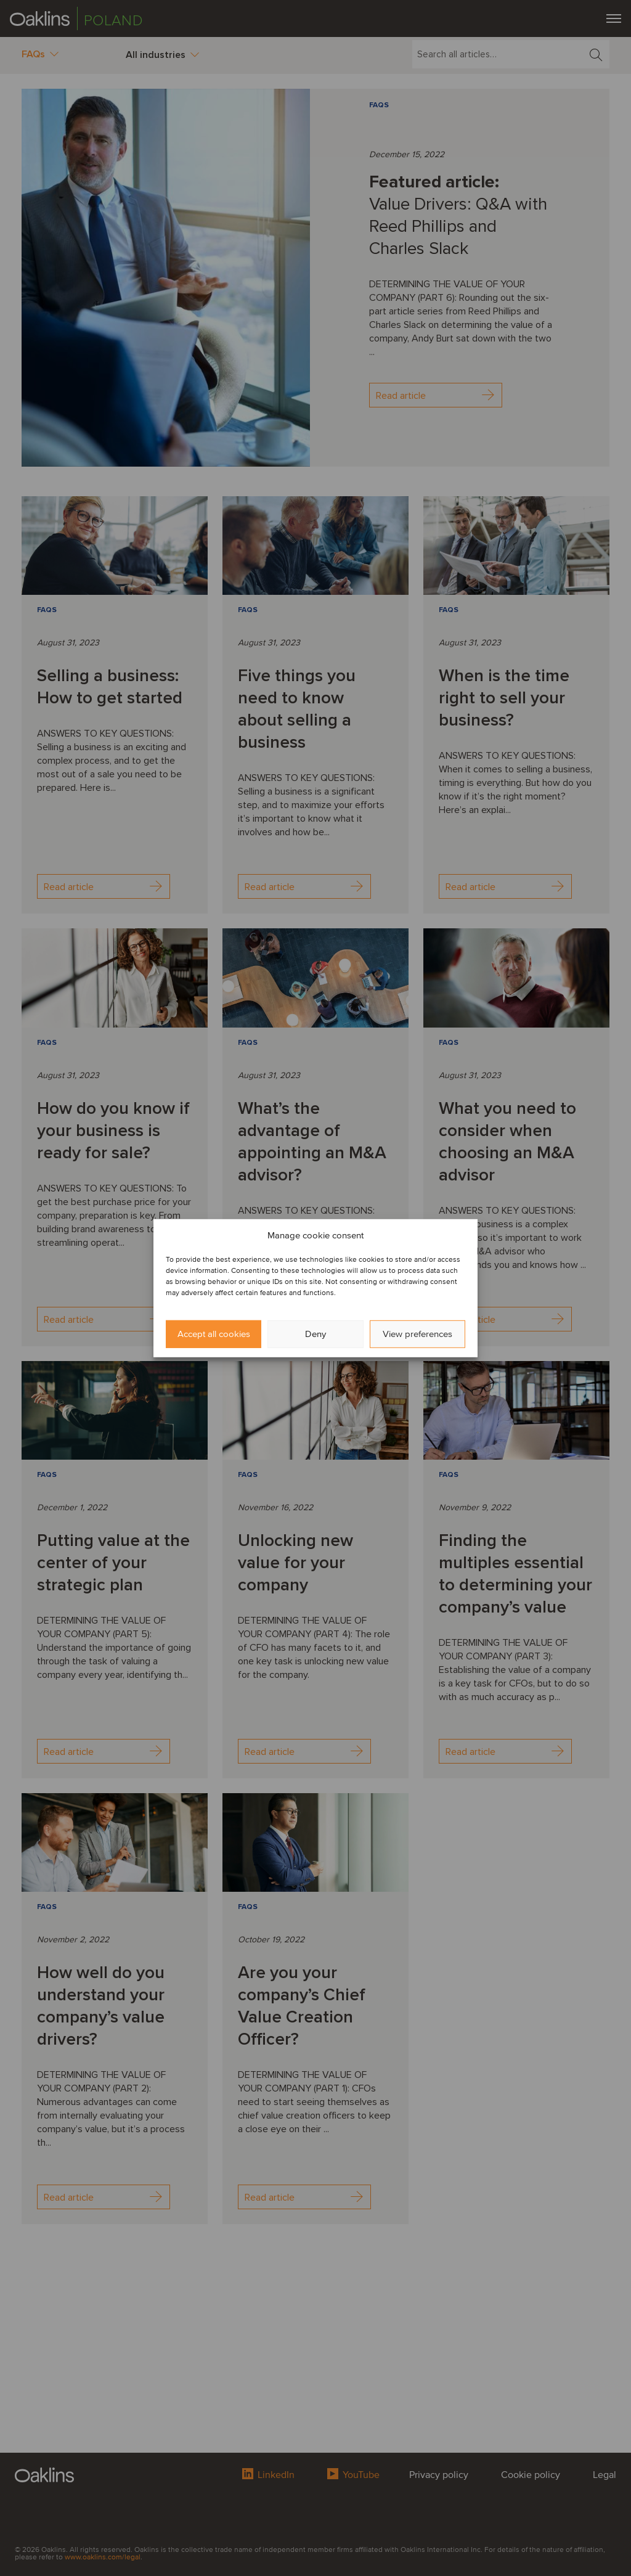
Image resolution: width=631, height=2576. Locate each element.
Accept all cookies (213, 1333)
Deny (315, 1333)
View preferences (417, 1333)
